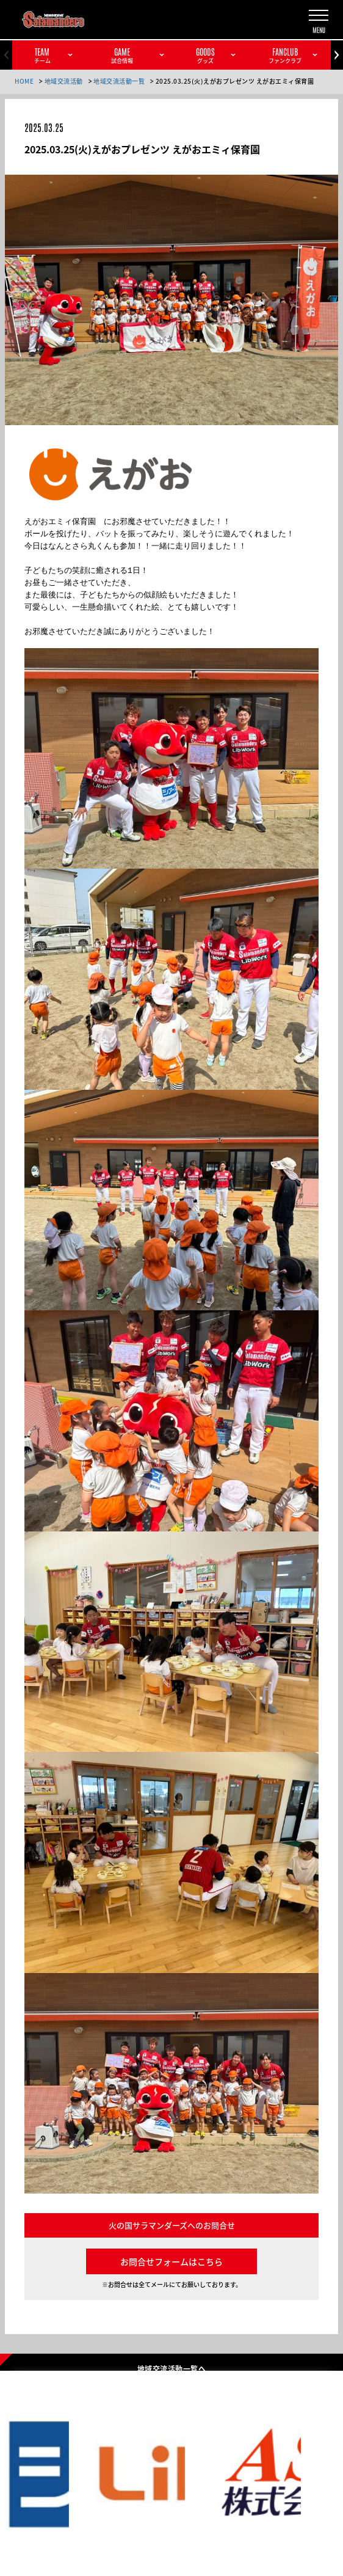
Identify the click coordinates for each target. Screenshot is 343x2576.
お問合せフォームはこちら (171, 2261)
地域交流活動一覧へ (171, 2368)
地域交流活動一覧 (119, 81)
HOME (24, 81)
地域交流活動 (64, 81)
